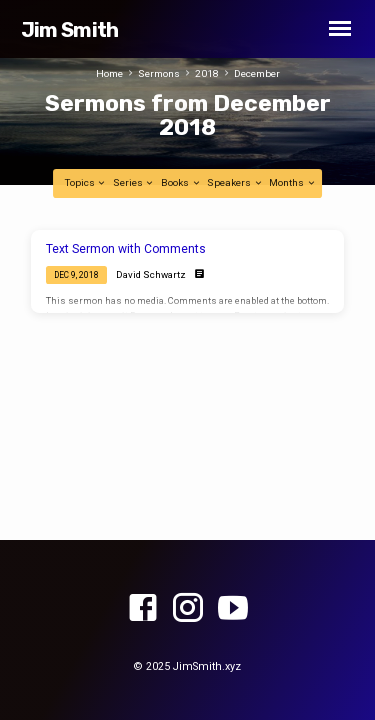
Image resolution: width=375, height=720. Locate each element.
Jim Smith (70, 30)
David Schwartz (151, 274)
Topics (86, 182)
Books (181, 182)
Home (109, 73)
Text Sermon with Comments (126, 249)
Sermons (159, 73)
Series (134, 182)
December (257, 73)
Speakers (235, 182)
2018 (207, 73)
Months (292, 182)
